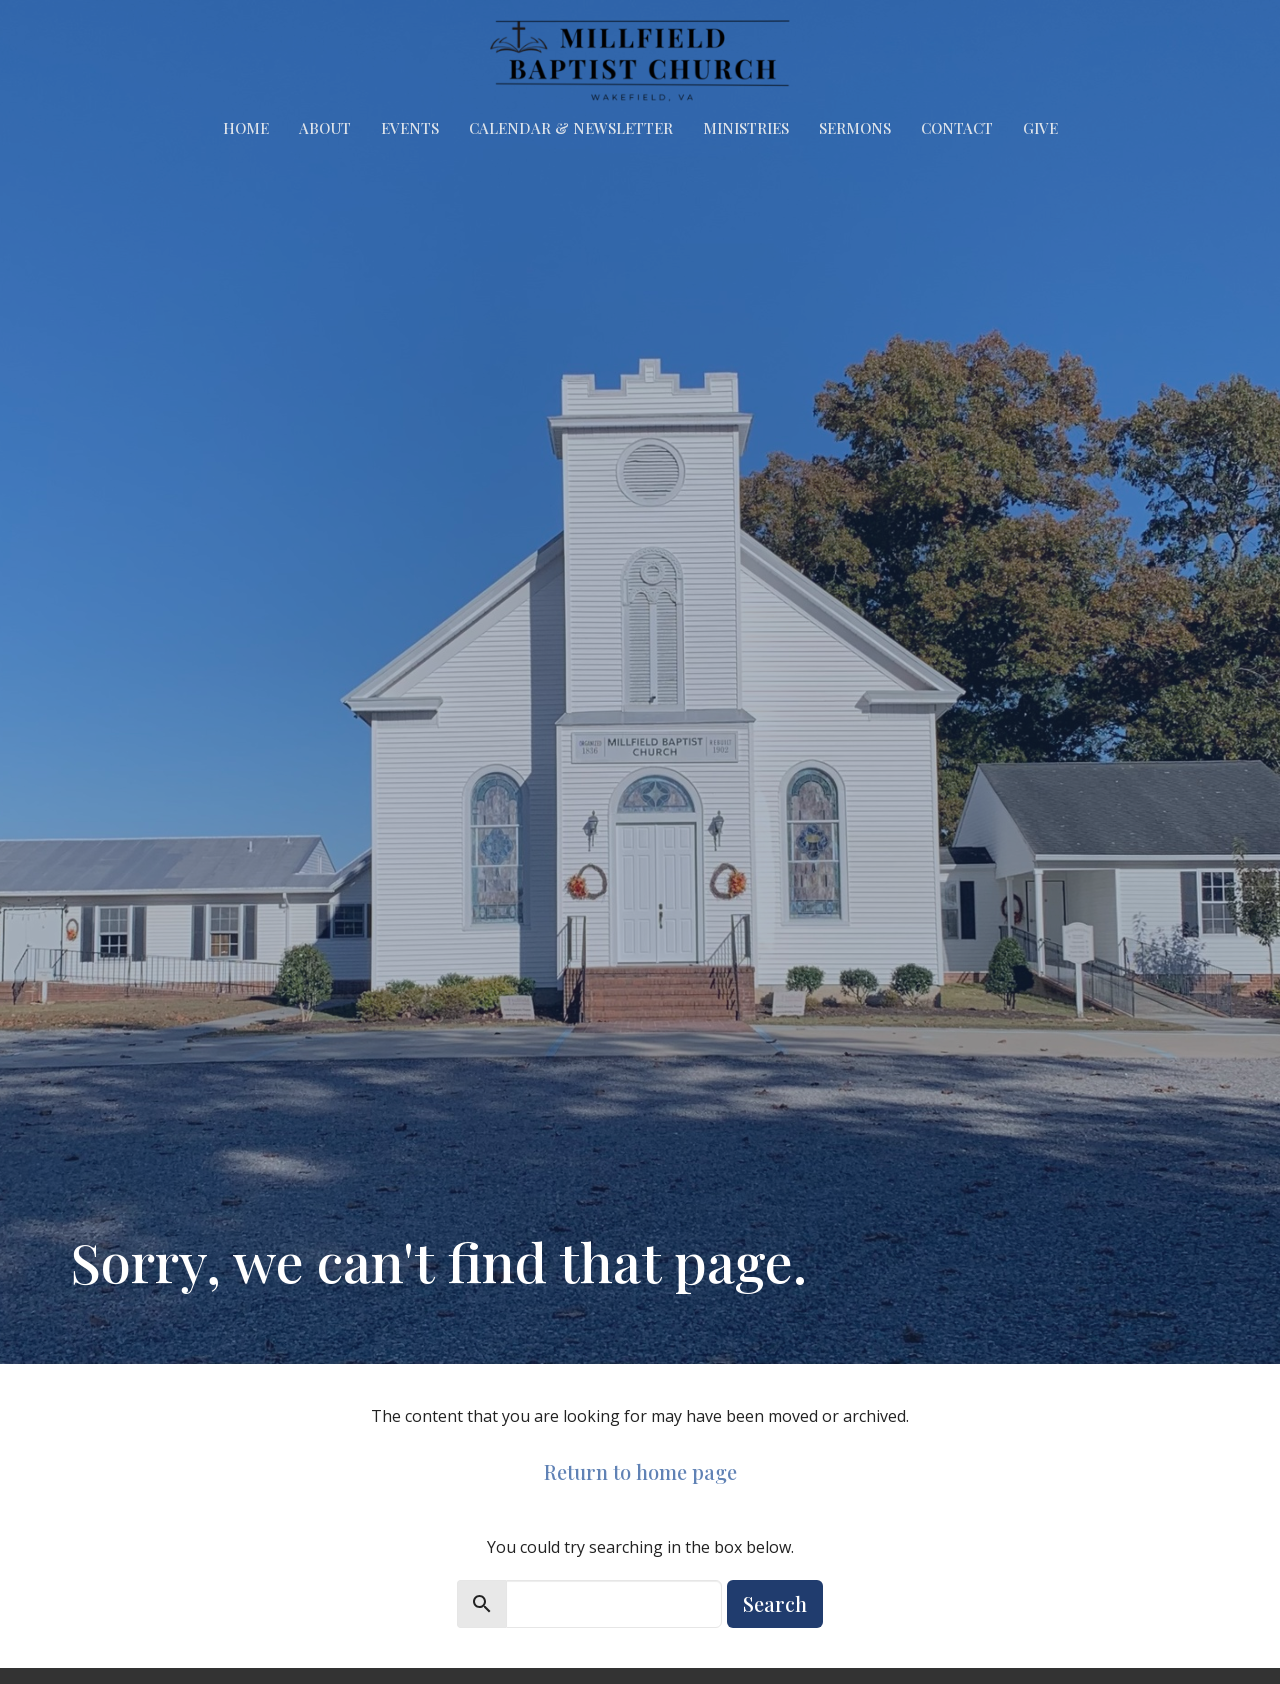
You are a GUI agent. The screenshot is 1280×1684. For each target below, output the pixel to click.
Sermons (855, 128)
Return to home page (640, 1471)
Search (775, 1603)
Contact (957, 128)
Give (1040, 128)
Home (246, 128)
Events (410, 128)
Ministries (746, 128)
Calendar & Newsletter (571, 128)
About (325, 128)
